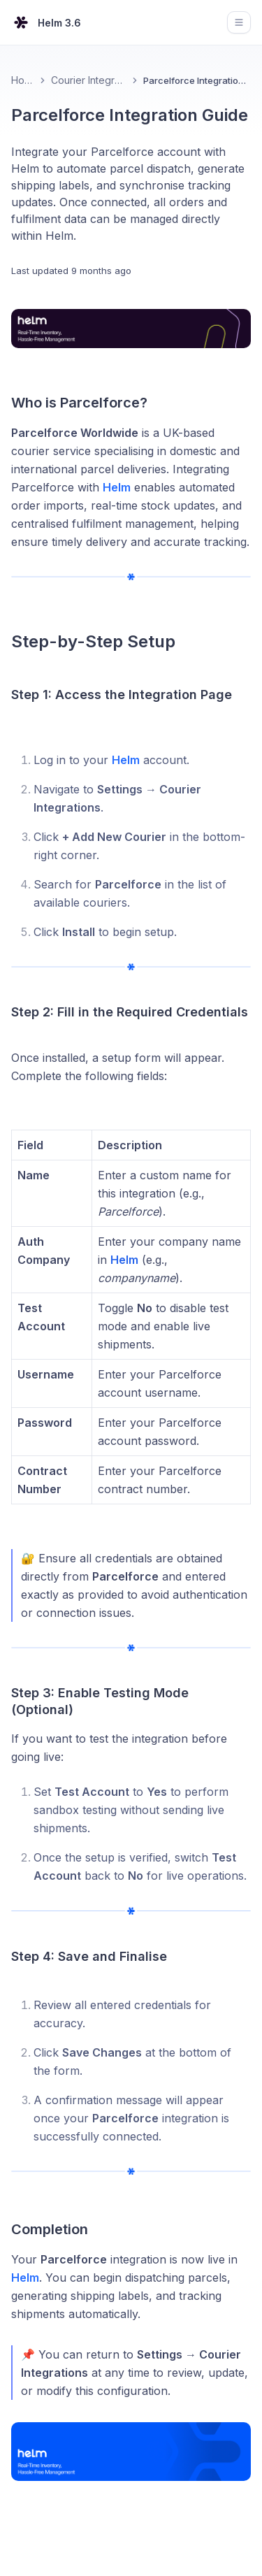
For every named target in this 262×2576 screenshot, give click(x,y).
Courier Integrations (89, 80)
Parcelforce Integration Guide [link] (197, 80)
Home (22, 80)
